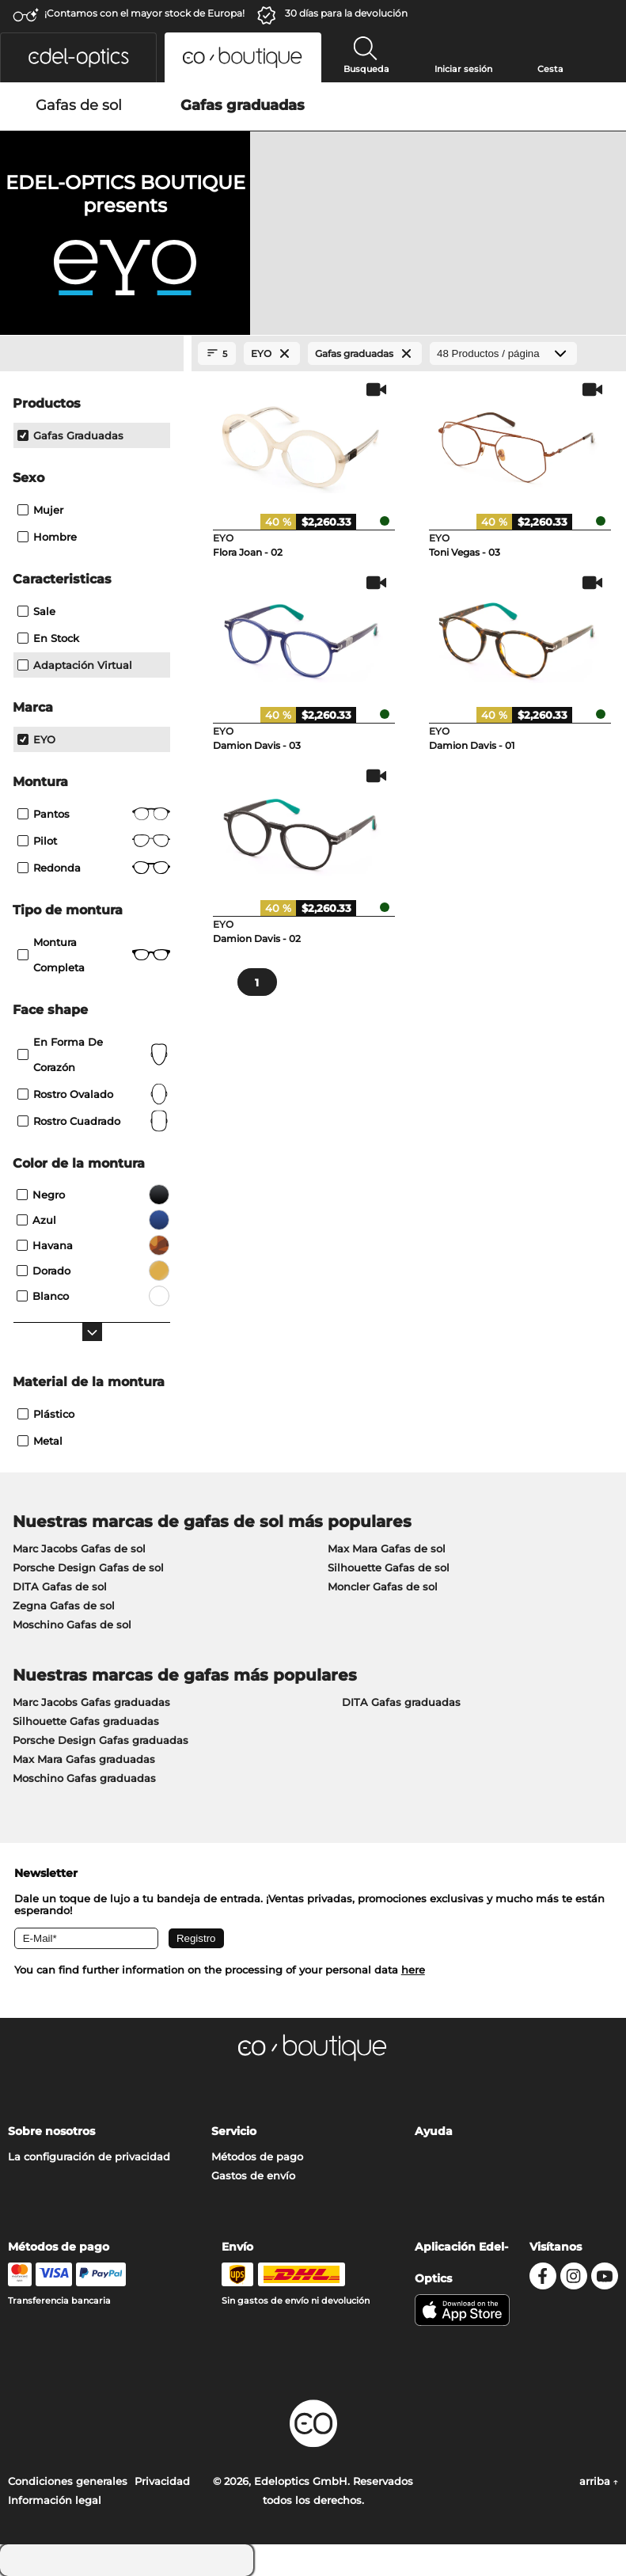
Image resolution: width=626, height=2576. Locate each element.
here (413, 1969)
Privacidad (162, 2481)
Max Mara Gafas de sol (387, 1548)
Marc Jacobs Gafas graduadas (91, 1702)
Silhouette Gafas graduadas (86, 1721)
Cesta (550, 68)
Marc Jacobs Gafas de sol (79, 1548)
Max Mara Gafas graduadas (84, 1759)
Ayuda (434, 2131)
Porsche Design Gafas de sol (88, 1567)
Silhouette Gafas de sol (389, 1567)
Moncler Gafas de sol (383, 1586)
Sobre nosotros (51, 2131)
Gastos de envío (253, 2175)
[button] (78, 57)
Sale (36, 611)
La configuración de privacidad (89, 2156)
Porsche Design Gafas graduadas (100, 1740)
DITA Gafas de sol (60, 1586)
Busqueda (366, 68)
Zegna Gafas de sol (64, 1605)
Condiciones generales (67, 2481)
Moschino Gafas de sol (72, 1624)
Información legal (54, 2500)
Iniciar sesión (463, 68)
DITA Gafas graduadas (401, 1702)
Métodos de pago (257, 2156)
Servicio (233, 2131)
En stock (48, 638)
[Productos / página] (503, 353)
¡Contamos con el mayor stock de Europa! (144, 13)
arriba (598, 2481)
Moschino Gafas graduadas (84, 1778)
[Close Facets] (92, 354)
